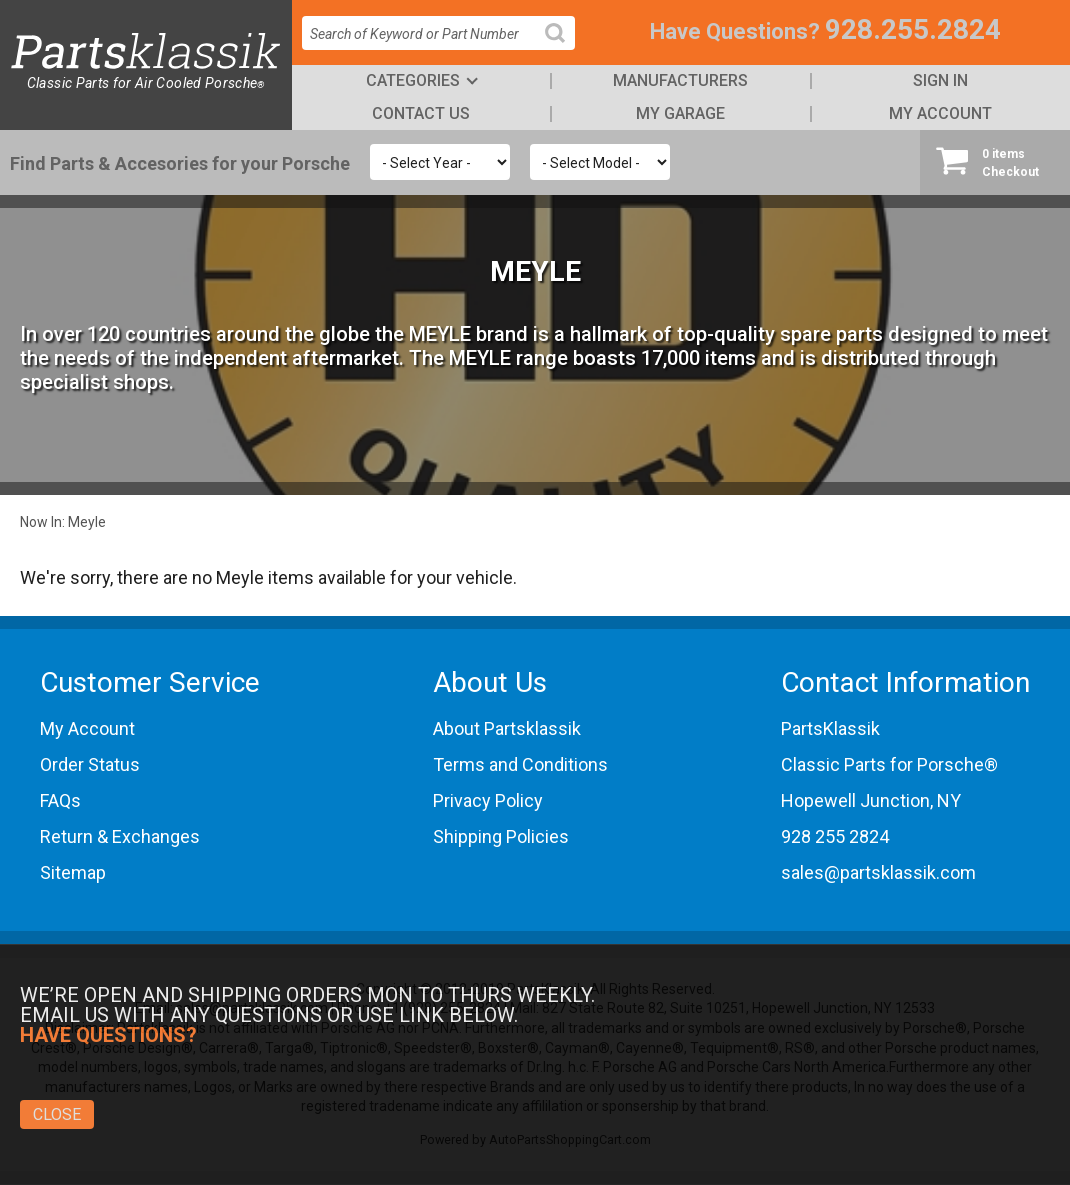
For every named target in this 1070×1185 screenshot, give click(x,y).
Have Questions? (735, 31)
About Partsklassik (507, 728)
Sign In (940, 80)
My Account (940, 113)
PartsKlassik (830, 728)
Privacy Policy (488, 800)
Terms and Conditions (520, 764)
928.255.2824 (913, 29)
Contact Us (421, 113)
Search (563, 48)
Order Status (90, 764)
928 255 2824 (835, 836)
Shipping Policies (501, 836)
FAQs (60, 800)
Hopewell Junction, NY (871, 800)
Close (57, 1114)
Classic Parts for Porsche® (889, 764)
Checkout (995, 162)
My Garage (680, 113)
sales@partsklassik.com (878, 872)
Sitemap (73, 872)
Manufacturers (680, 80)
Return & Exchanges (120, 836)
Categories (413, 80)
